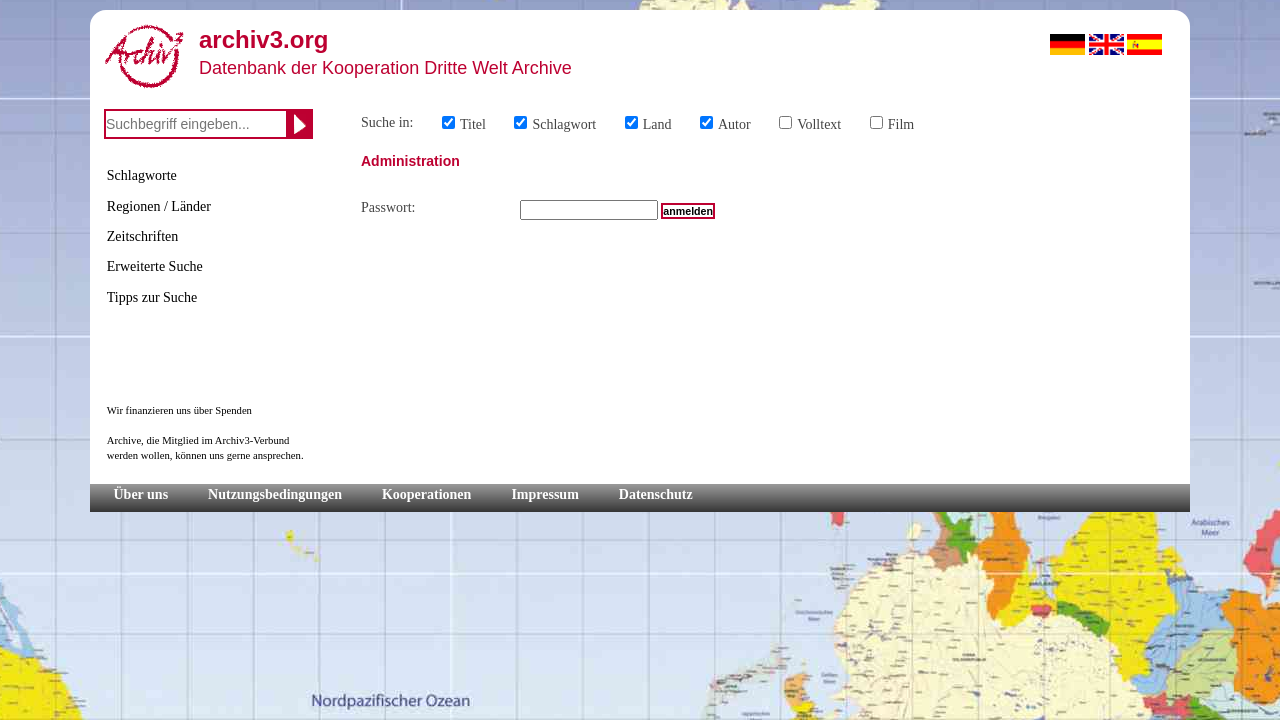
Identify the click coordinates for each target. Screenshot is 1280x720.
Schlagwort (564, 124)
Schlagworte (142, 175)
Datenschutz (656, 494)
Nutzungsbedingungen (275, 494)
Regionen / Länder (159, 206)
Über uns (141, 494)
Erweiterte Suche (155, 266)
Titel (473, 124)
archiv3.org (263, 39)
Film (901, 124)
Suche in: (387, 122)
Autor (734, 124)
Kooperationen (426, 494)
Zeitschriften (143, 236)
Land (657, 124)
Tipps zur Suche (152, 297)
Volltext (819, 124)
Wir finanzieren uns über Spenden (179, 410)
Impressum (544, 494)
